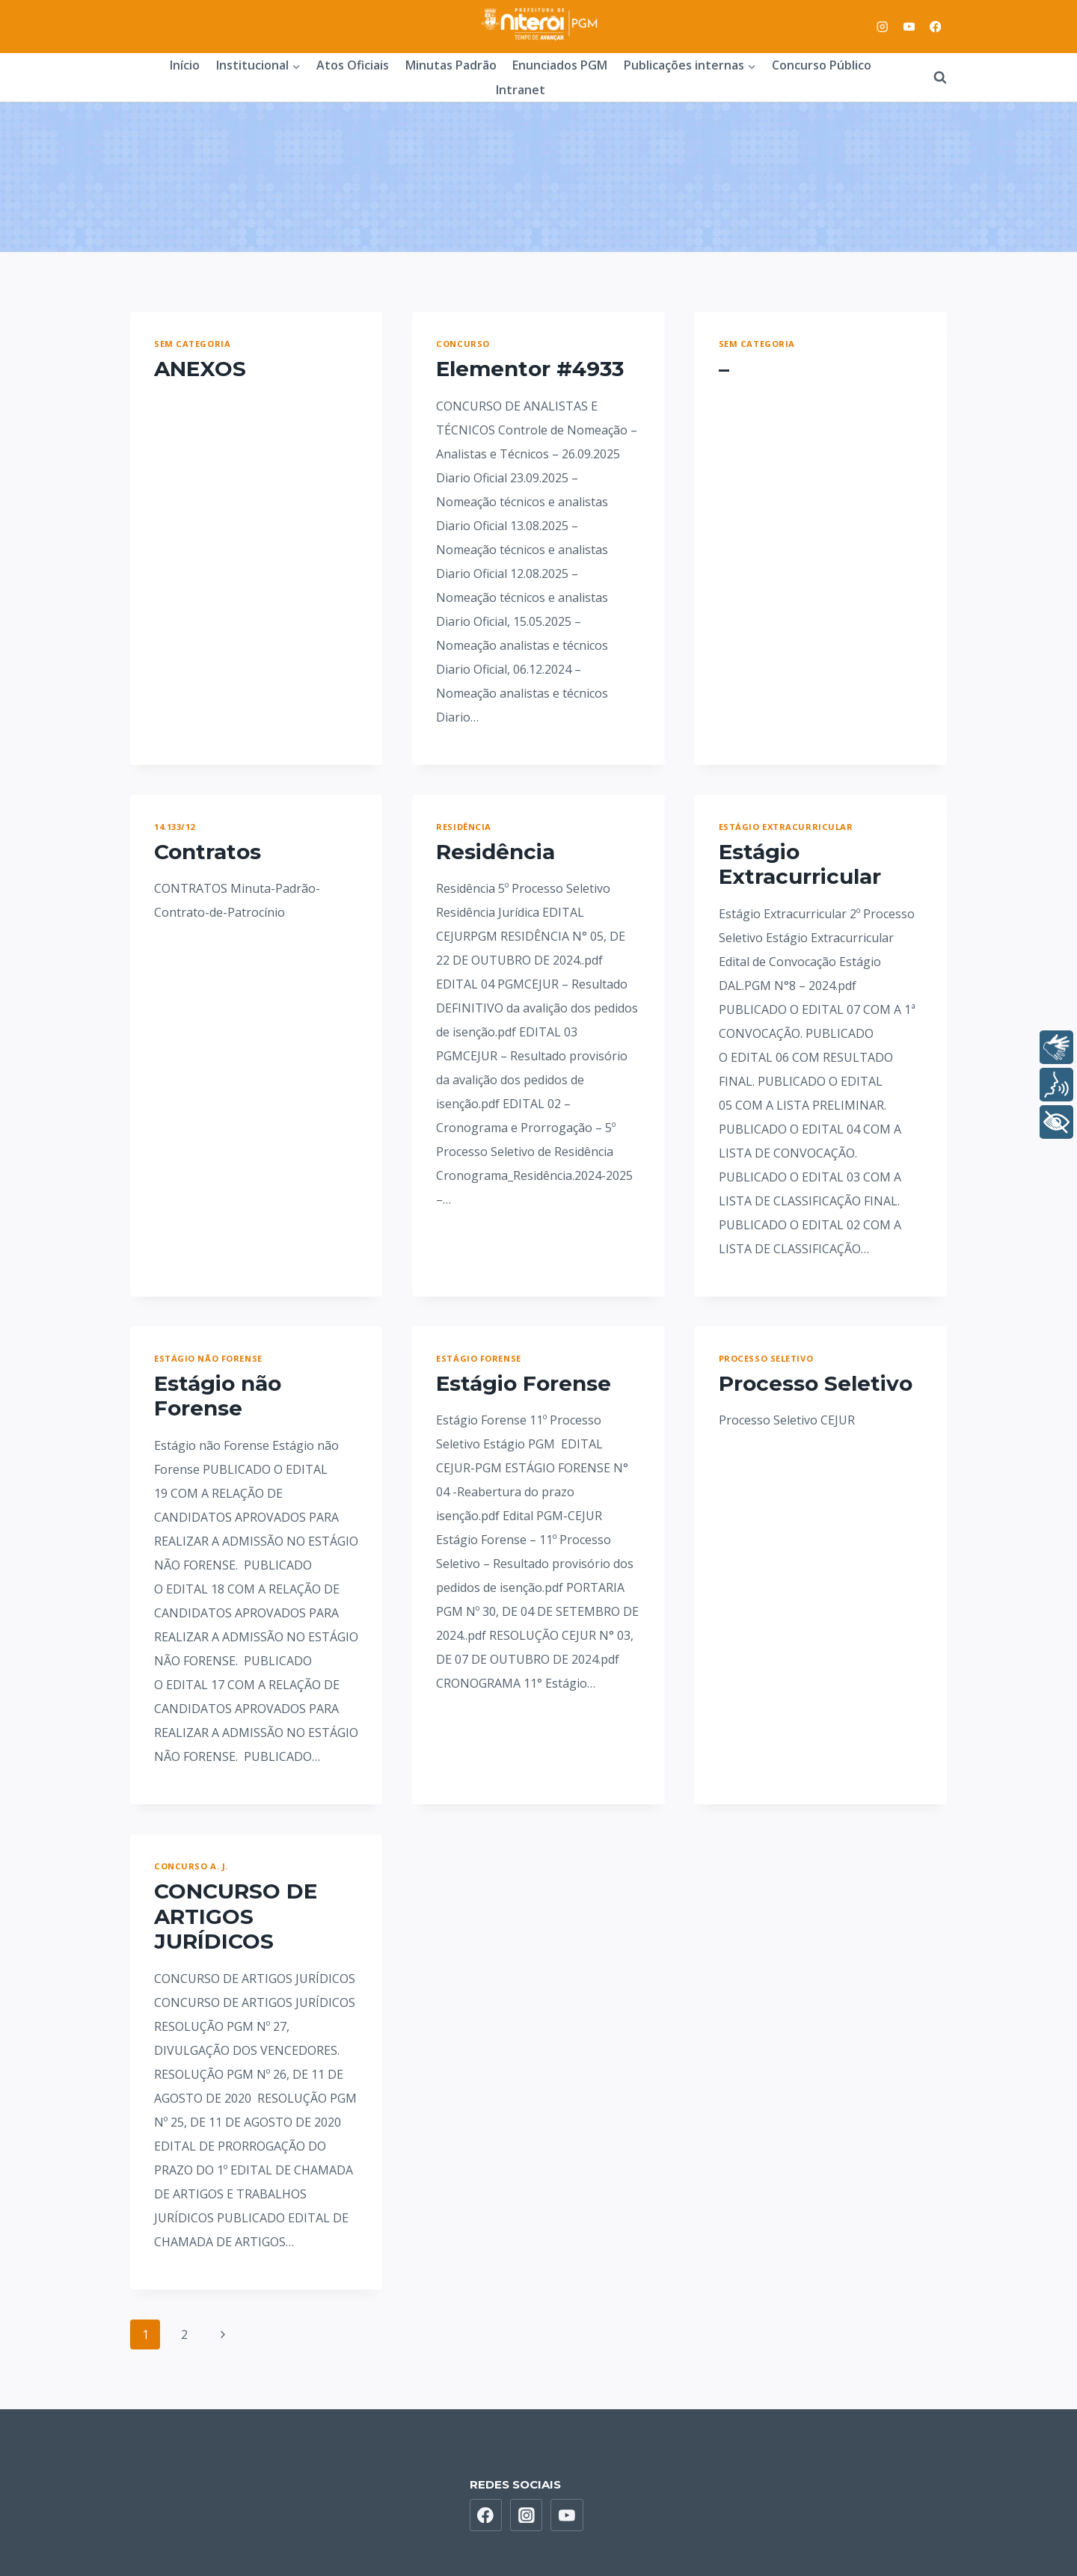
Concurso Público (821, 65)
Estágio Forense (478, 1358)
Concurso (462, 343)
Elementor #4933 (530, 368)
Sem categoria (192, 343)
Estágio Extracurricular (786, 826)
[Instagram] (883, 26)
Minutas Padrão (451, 65)
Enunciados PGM (559, 65)
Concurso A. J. (191, 1866)
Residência (463, 826)
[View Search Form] (932, 77)
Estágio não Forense (208, 1358)
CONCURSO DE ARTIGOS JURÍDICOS (235, 1916)
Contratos (207, 851)
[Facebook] (935, 26)
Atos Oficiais (352, 65)
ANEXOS (200, 368)
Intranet (520, 90)
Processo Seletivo (766, 1358)
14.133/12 (174, 826)
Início (185, 65)
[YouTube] (909, 26)
